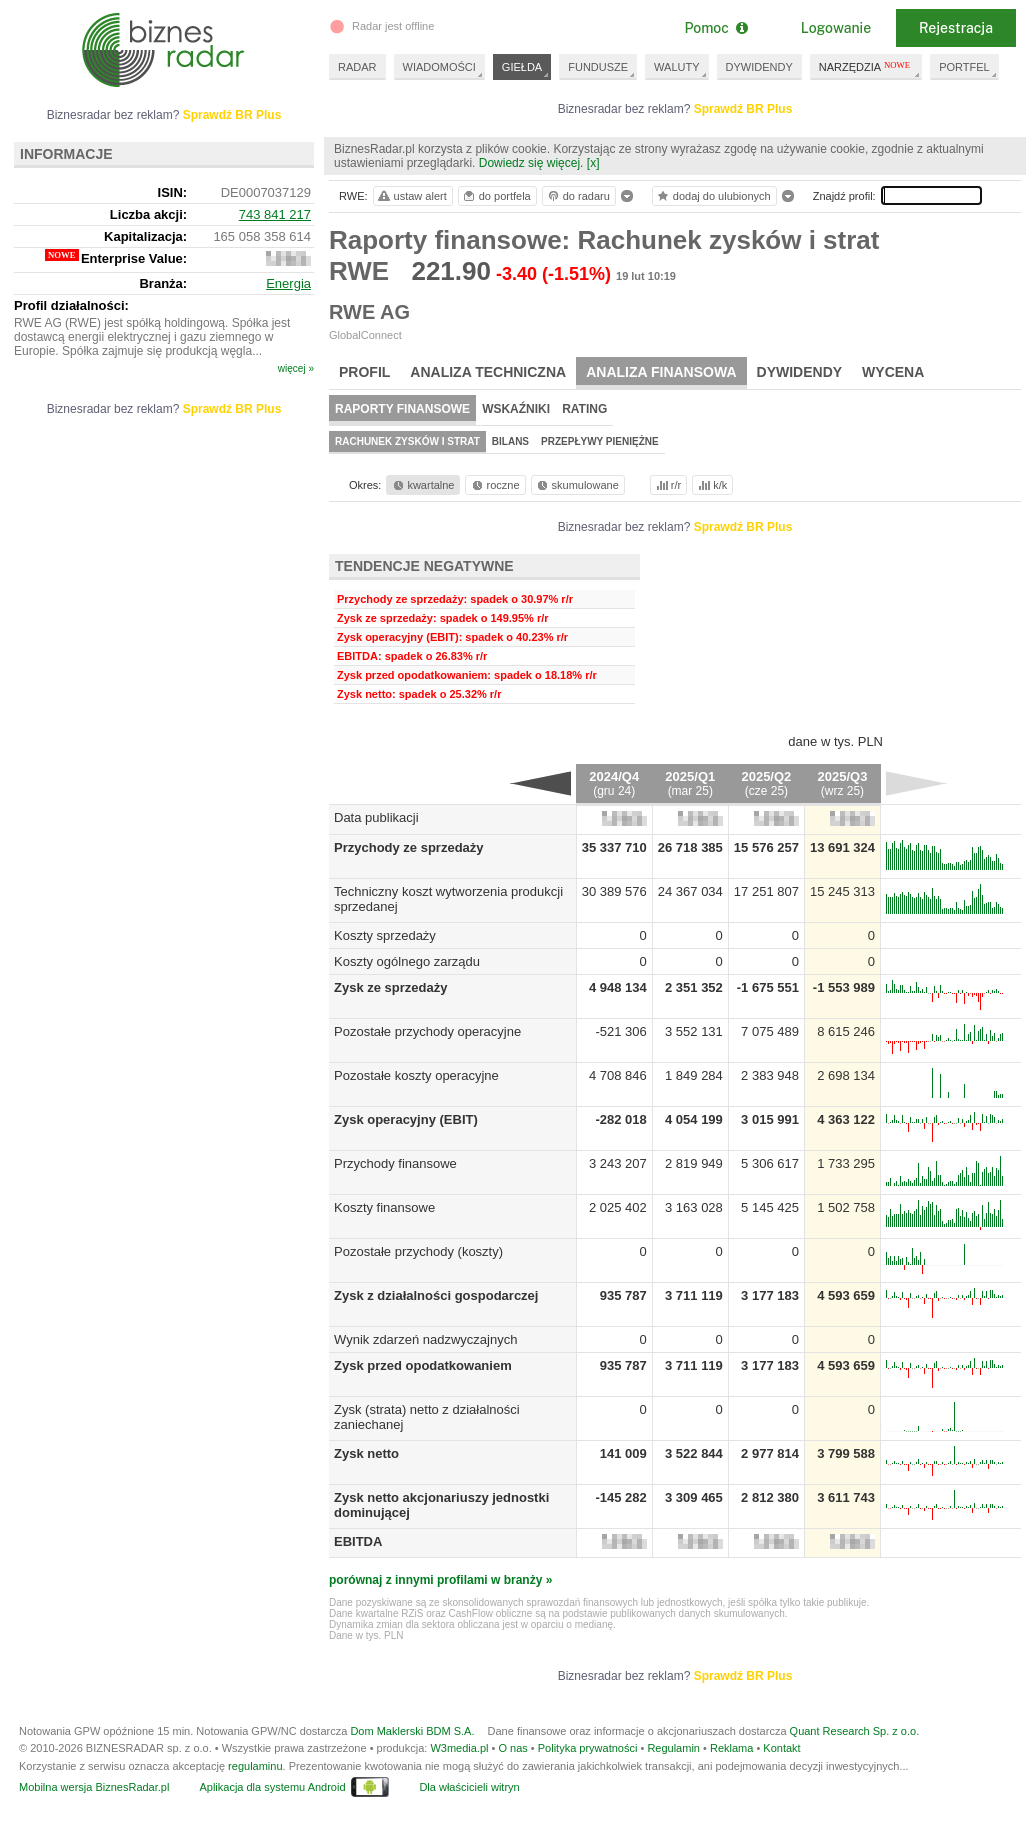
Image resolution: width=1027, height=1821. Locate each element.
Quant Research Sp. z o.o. (855, 1731)
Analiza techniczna (488, 372)
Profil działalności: (71, 305)
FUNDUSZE (598, 67)
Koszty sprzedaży (385, 935)
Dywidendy (800, 372)
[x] (593, 163)
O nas (512, 1748)
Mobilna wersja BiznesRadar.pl (94, 1787)
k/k (711, 485)
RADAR (357, 67)
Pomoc (715, 28)
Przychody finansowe (395, 1163)
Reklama (731, 1748)
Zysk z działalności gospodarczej (436, 1295)
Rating (584, 409)
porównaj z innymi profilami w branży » (440, 1580)
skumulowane (576, 485)
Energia (288, 283)
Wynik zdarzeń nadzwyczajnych (425, 1339)
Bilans (510, 441)
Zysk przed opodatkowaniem (423, 1365)
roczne (494, 485)
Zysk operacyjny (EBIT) (406, 1119)
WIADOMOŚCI (439, 67)
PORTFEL (964, 67)
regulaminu (255, 1766)
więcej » (296, 368)
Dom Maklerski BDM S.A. (412, 1731)
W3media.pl (459, 1748)
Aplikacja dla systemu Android (272, 1787)
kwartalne (422, 485)
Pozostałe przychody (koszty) (418, 1251)
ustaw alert (411, 196)
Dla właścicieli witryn (469, 1787)
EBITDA (358, 1541)
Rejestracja (956, 28)
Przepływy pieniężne (600, 441)
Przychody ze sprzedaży (409, 847)
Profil (364, 372)
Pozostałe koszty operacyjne (416, 1075)
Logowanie (836, 28)
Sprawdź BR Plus (743, 109)
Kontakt (781, 1748)
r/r (667, 485)
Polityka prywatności (588, 1748)
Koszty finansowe (384, 1207)
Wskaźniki (516, 409)
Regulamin (673, 1748)
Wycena (893, 372)
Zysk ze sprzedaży (390, 987)
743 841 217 (275, 214)
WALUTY (676, 67)
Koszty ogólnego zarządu (407, 961)
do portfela (496, 196)
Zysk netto (366, 1453)
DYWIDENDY (759, 67)
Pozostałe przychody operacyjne (427, 1031)
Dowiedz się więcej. (531, 163)
